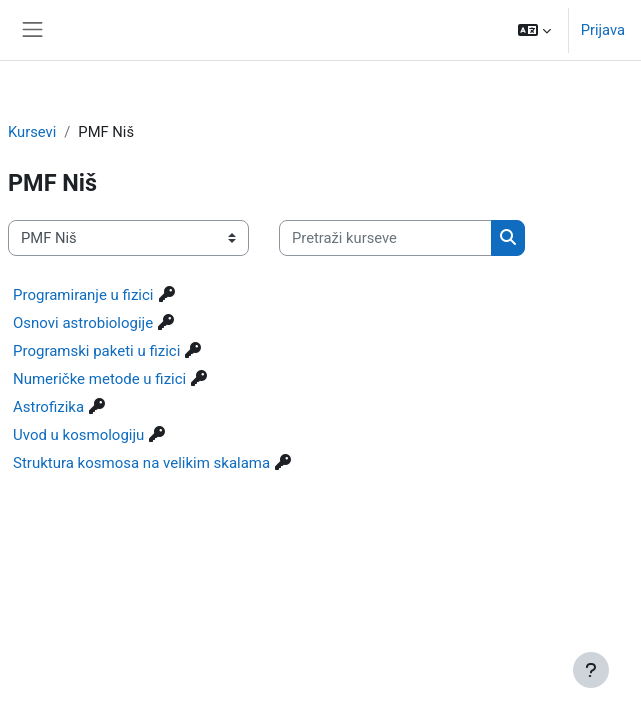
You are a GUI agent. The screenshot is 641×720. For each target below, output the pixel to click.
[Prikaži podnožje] (591, 670)
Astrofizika (48, 407)
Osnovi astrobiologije (83, 323)
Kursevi (32, 132)
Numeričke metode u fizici (99, 379)
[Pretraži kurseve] (385, 238)
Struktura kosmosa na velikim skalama (141, 463)
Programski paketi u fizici (96, 351)
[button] (534, 30)
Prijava (603, 30)
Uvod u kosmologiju (78, 435)
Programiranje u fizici (83, 295)
